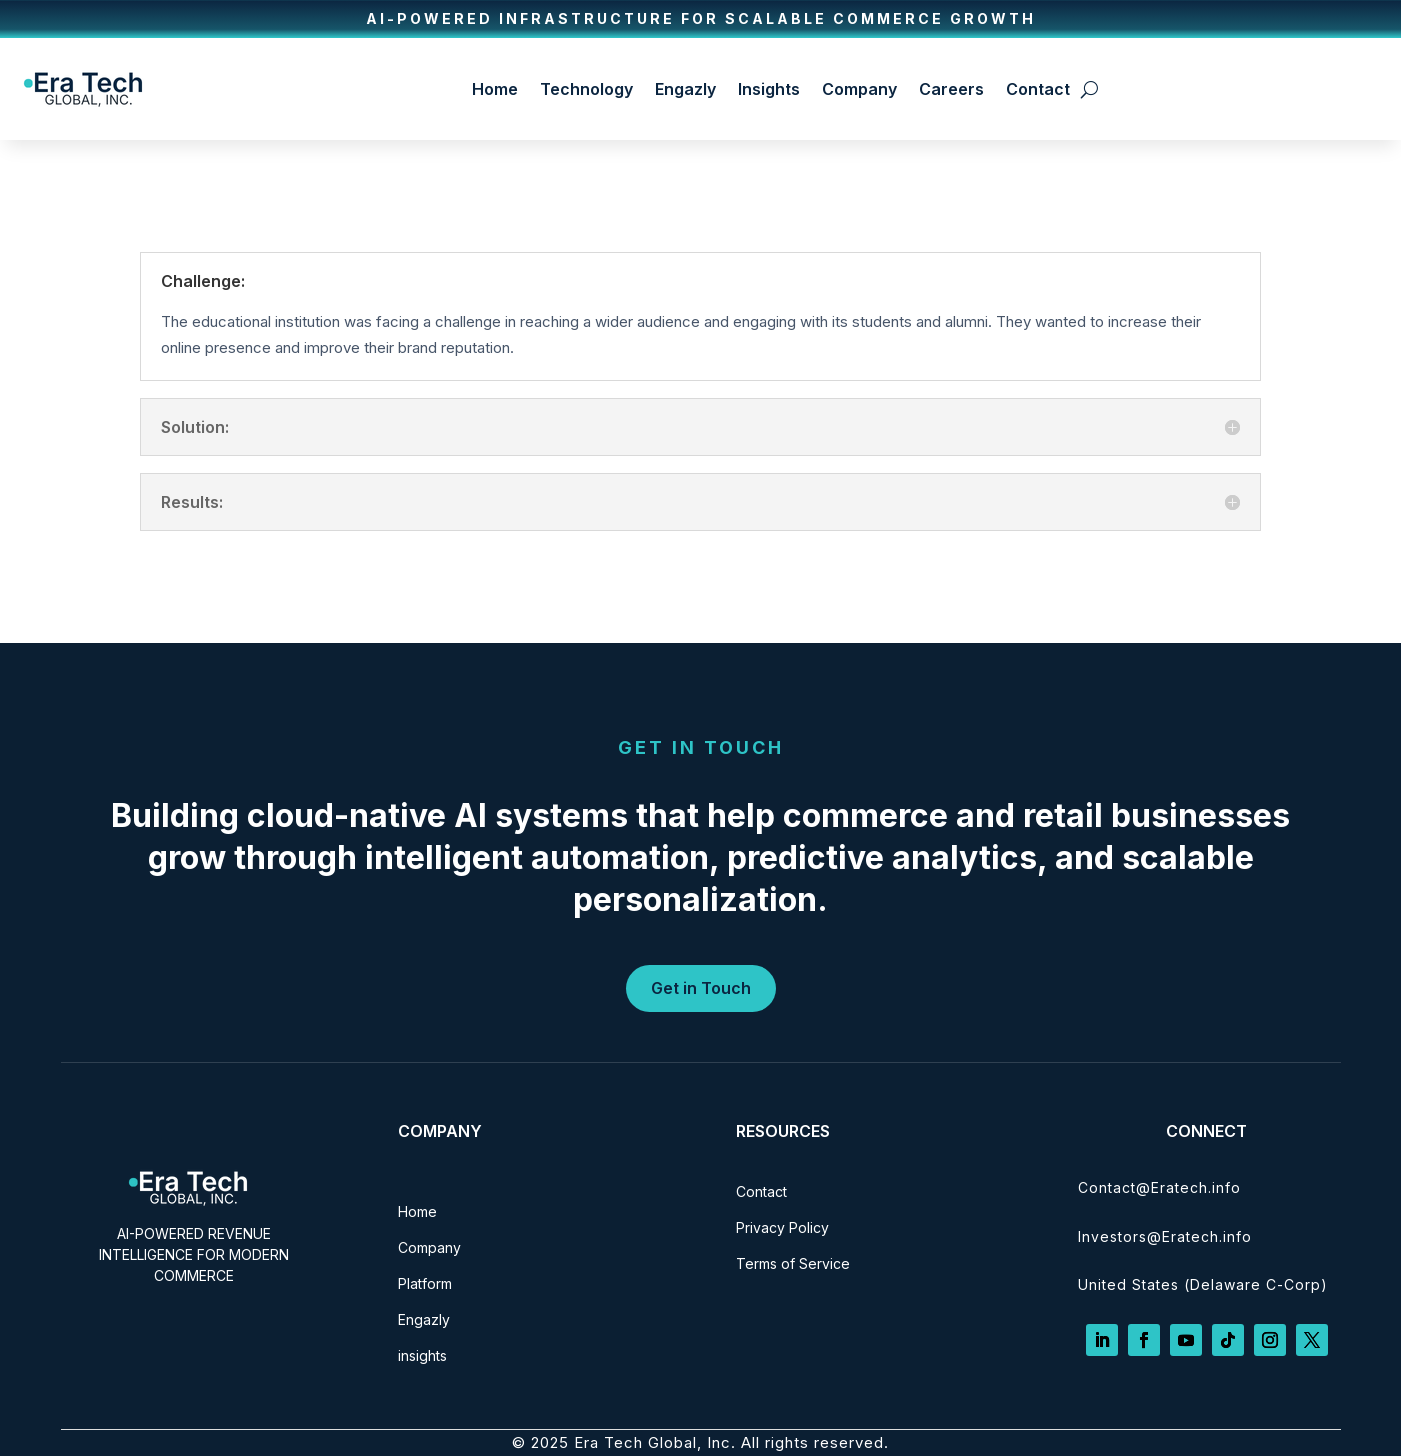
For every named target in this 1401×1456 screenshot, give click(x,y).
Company (859, 89)
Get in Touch (701, 988)
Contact (1038, 89)
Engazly (685, 89)
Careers (951, 89)
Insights (769, 89)
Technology (586, 89)
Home (495, 89)
